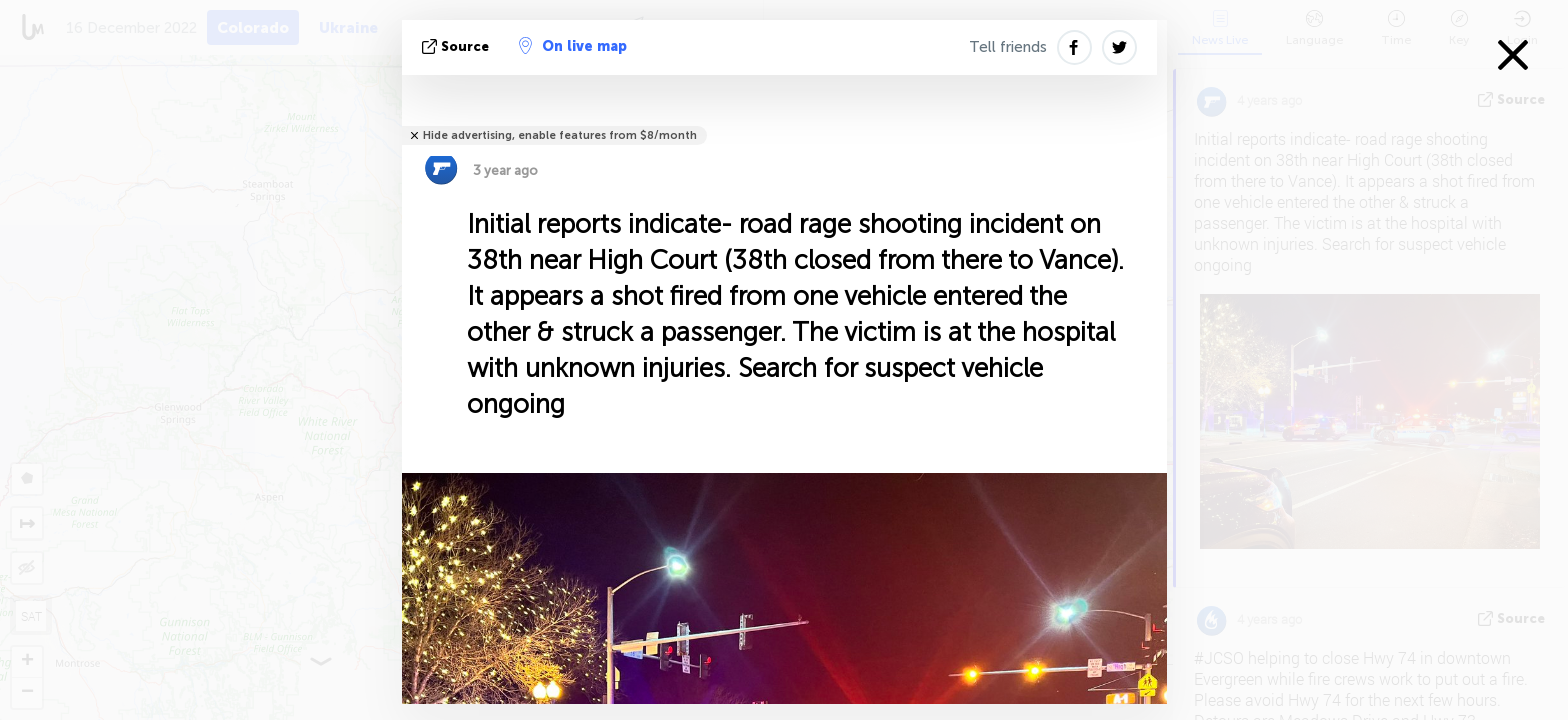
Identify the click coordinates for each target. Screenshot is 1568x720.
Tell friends (1008, 47)
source (457, 46)
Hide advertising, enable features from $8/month (560, 135)
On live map (573, 46)
